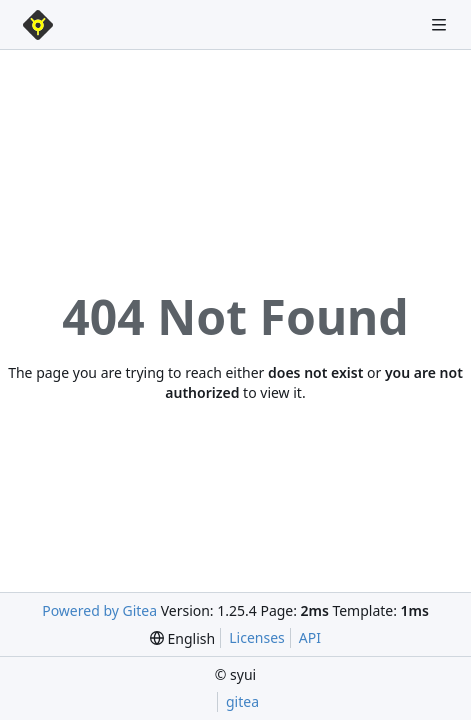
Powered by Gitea (99, 610)
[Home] (38, 25)
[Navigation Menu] (441, 24)
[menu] (182, 638)
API (310, 637)
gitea (242, 701)
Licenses (257, 637)
